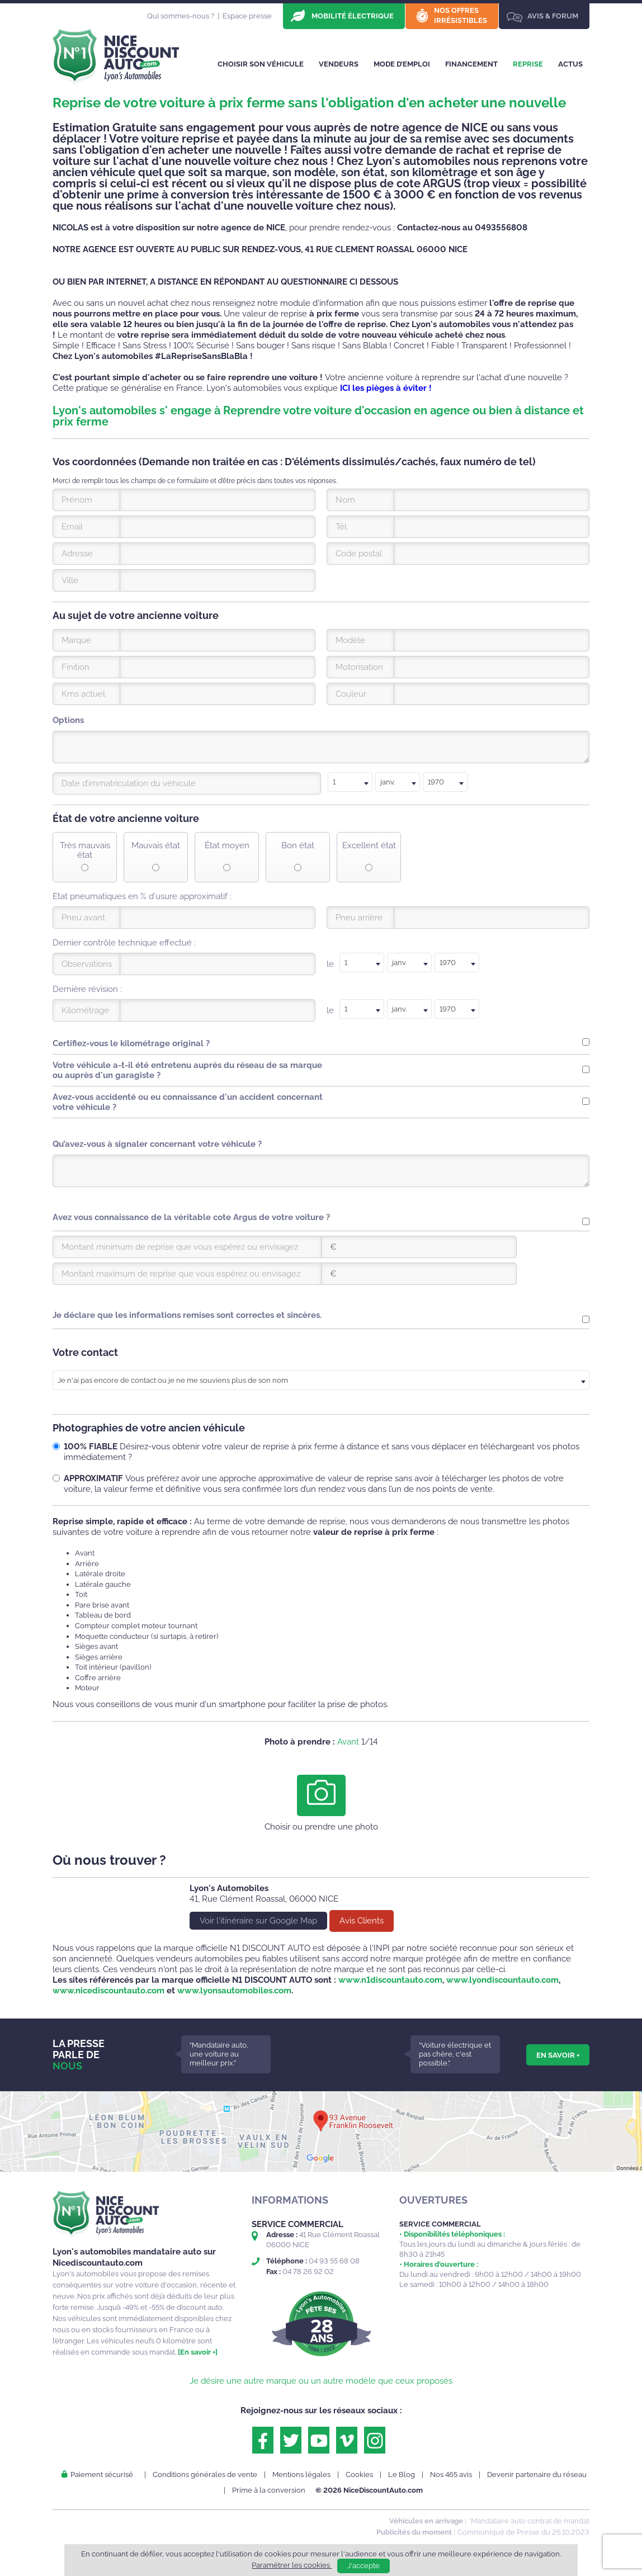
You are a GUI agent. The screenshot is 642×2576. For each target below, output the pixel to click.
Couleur (351, 694)
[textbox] (350, 782)
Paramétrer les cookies (292, 2565)
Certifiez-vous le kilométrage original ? (131, 1043)
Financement (471, 64)
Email (72, 527)
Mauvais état (155, 845)
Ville (70, 580)
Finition (75, 667)
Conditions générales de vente (205, 2474)
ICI (345, 388)
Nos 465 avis (451, 2474)
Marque (76, 640)
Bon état (297, 845)
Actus (570, 64)
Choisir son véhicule (261, 64)
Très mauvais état (85, 850)
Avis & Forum (552, 16)
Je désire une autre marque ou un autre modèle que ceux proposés (321, 2381)
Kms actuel (83, 694)
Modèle (350, 640)
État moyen (227, 845)
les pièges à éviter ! (392, 388)
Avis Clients (361, 1921)
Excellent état (369, 845)
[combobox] (350, 782)
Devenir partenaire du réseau (537, 2474)
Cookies (359, 2474)
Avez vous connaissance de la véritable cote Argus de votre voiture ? (191, 1217)
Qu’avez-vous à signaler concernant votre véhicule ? (157, 1144)
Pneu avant (83, 918)
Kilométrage (85, 1010)
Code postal (359, 554)
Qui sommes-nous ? (180, 16)
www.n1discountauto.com (390, 1980)
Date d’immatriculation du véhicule (129, 783)
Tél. (342, 527)
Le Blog (401, 2474)
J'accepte (363, 2565)
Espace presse (247, 16)
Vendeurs (338, 64)
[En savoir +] (198, 2352)
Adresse (77, 554)
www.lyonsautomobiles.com (234, 1991)
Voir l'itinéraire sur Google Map (258, 1921)
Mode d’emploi (402, 64)
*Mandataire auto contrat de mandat (529, 2521)
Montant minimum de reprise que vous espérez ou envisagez (180, 1247)
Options (68, 720)
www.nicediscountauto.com (108, 1991)
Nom (345, 500)
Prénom (77, 500)
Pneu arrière (359, 918)
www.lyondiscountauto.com (502, 1980)
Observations (87, 964)
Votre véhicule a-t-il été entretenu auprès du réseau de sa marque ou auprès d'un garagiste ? (187, 1070)
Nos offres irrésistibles (460, 15)
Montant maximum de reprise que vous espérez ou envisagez (181, 1274)
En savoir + (557, 2054)
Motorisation (359, 667)
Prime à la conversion (268, 2490)
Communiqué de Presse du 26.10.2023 (523, 2532)
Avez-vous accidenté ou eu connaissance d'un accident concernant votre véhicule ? (188, 1102)
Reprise (528, 64)
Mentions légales (301, 2474)
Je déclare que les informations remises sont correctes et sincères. (187, 1315)
